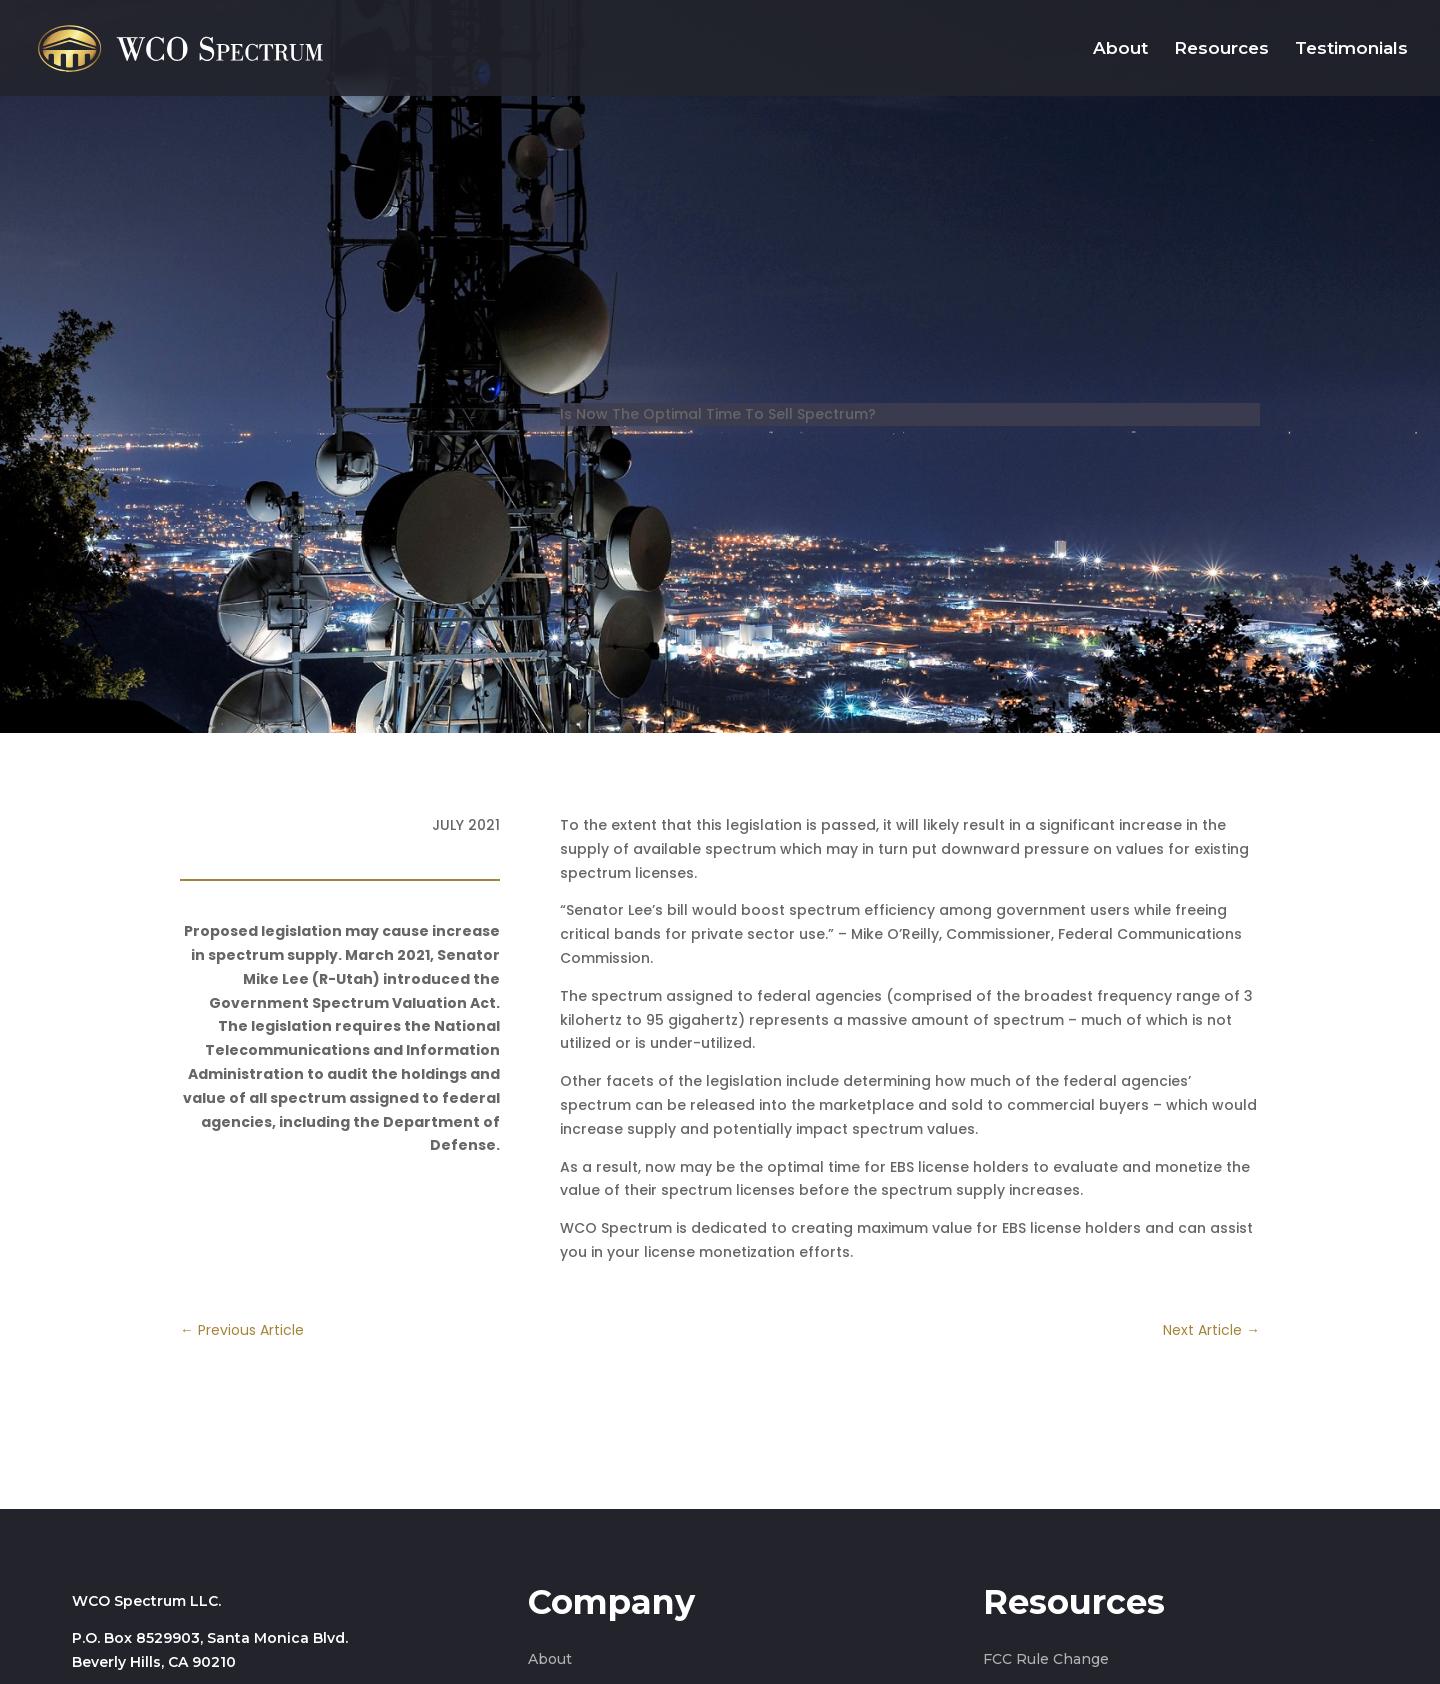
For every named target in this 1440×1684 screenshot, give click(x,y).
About (1120, 49)
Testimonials (1351, 49)
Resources (1221, 49)
